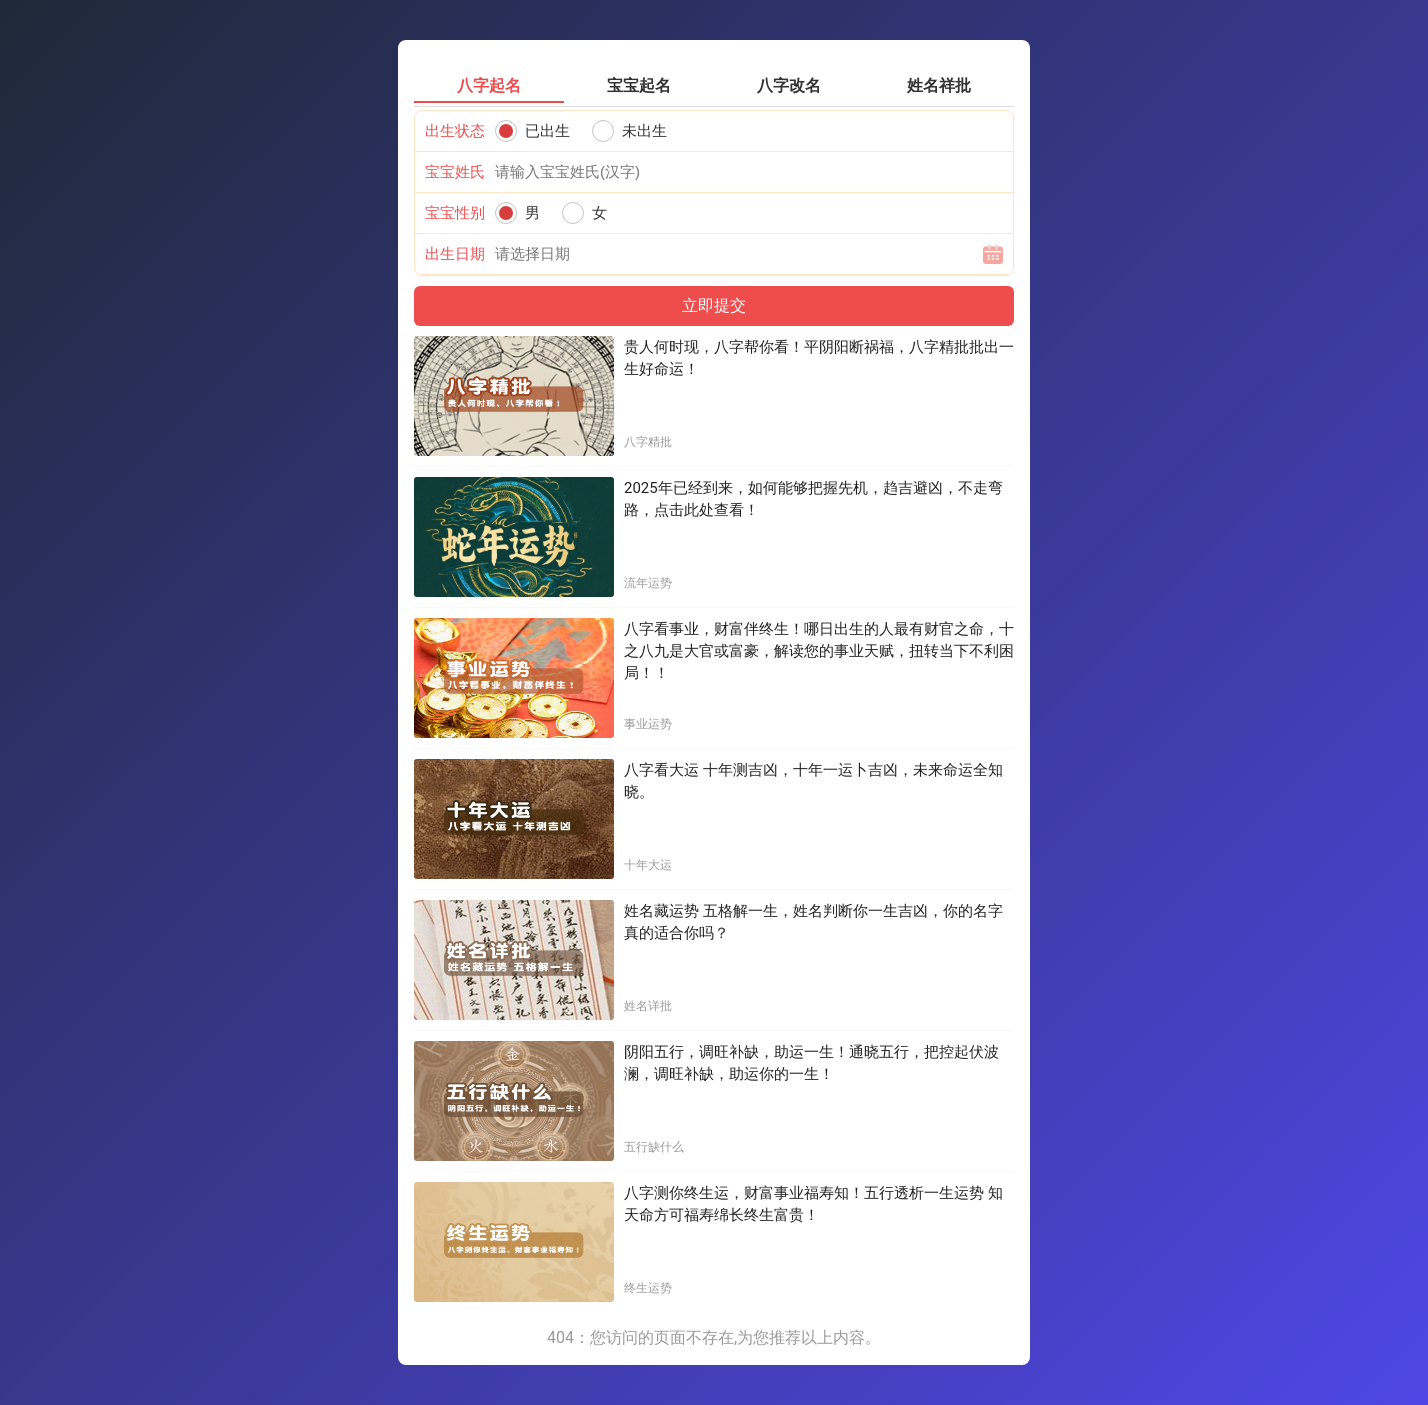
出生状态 (455, 131)
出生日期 (455, 254)
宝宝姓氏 (455, 172)
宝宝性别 (455, 213)
